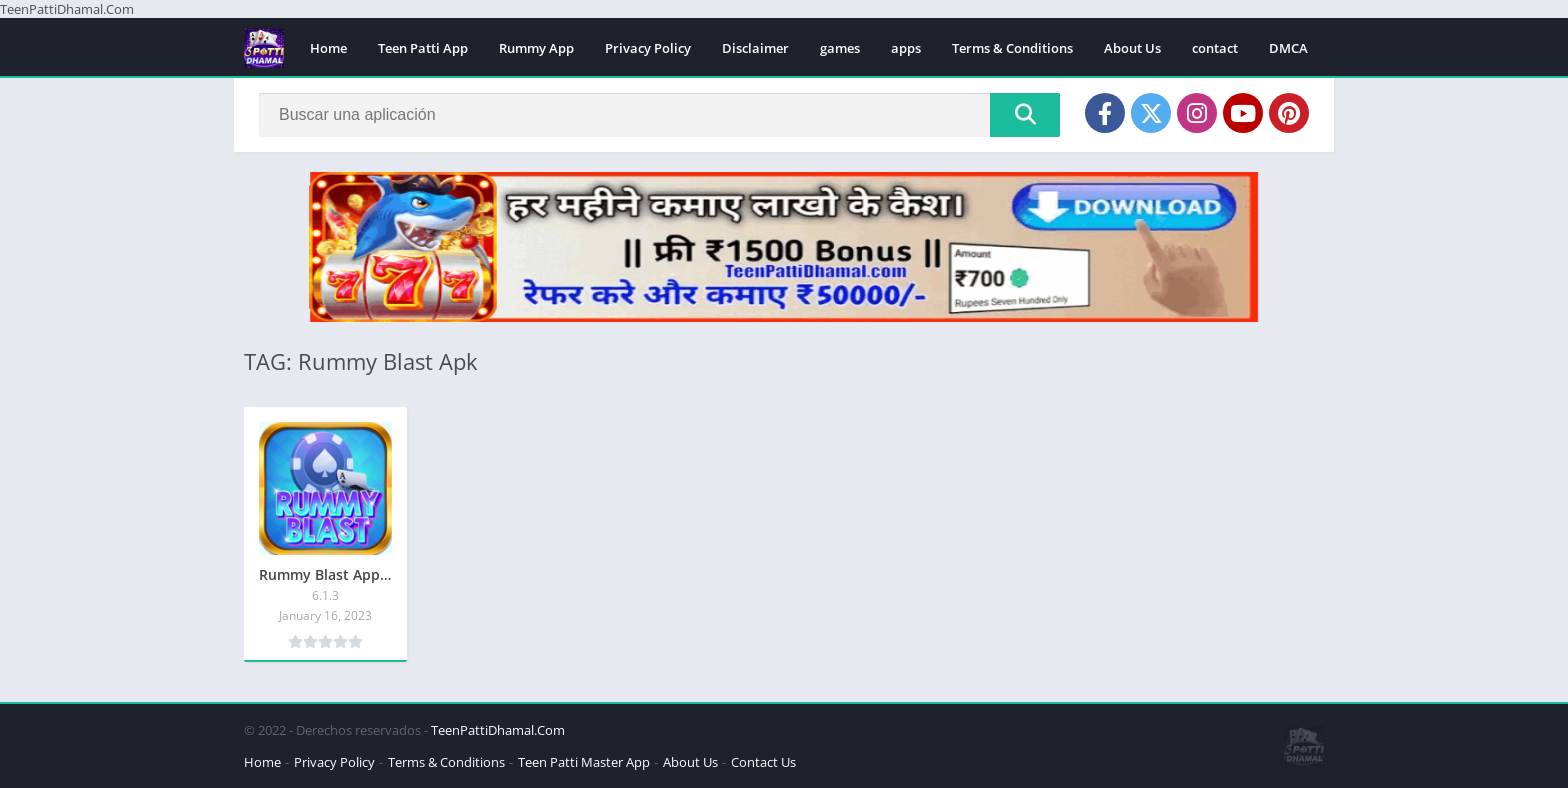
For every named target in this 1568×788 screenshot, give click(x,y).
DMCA (1288, 48)
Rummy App (536, 48)
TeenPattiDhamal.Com (498, 730)
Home (328, 48)
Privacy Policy (648, 48)
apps (906, 48)
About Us (1132, 48)
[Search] (659, 115)
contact (1215, 48)
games (840, 48)
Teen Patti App (423, 48)
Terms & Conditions (1012, 48)
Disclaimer (755, 48)
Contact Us (763, 762)
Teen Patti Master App (584, 762)
